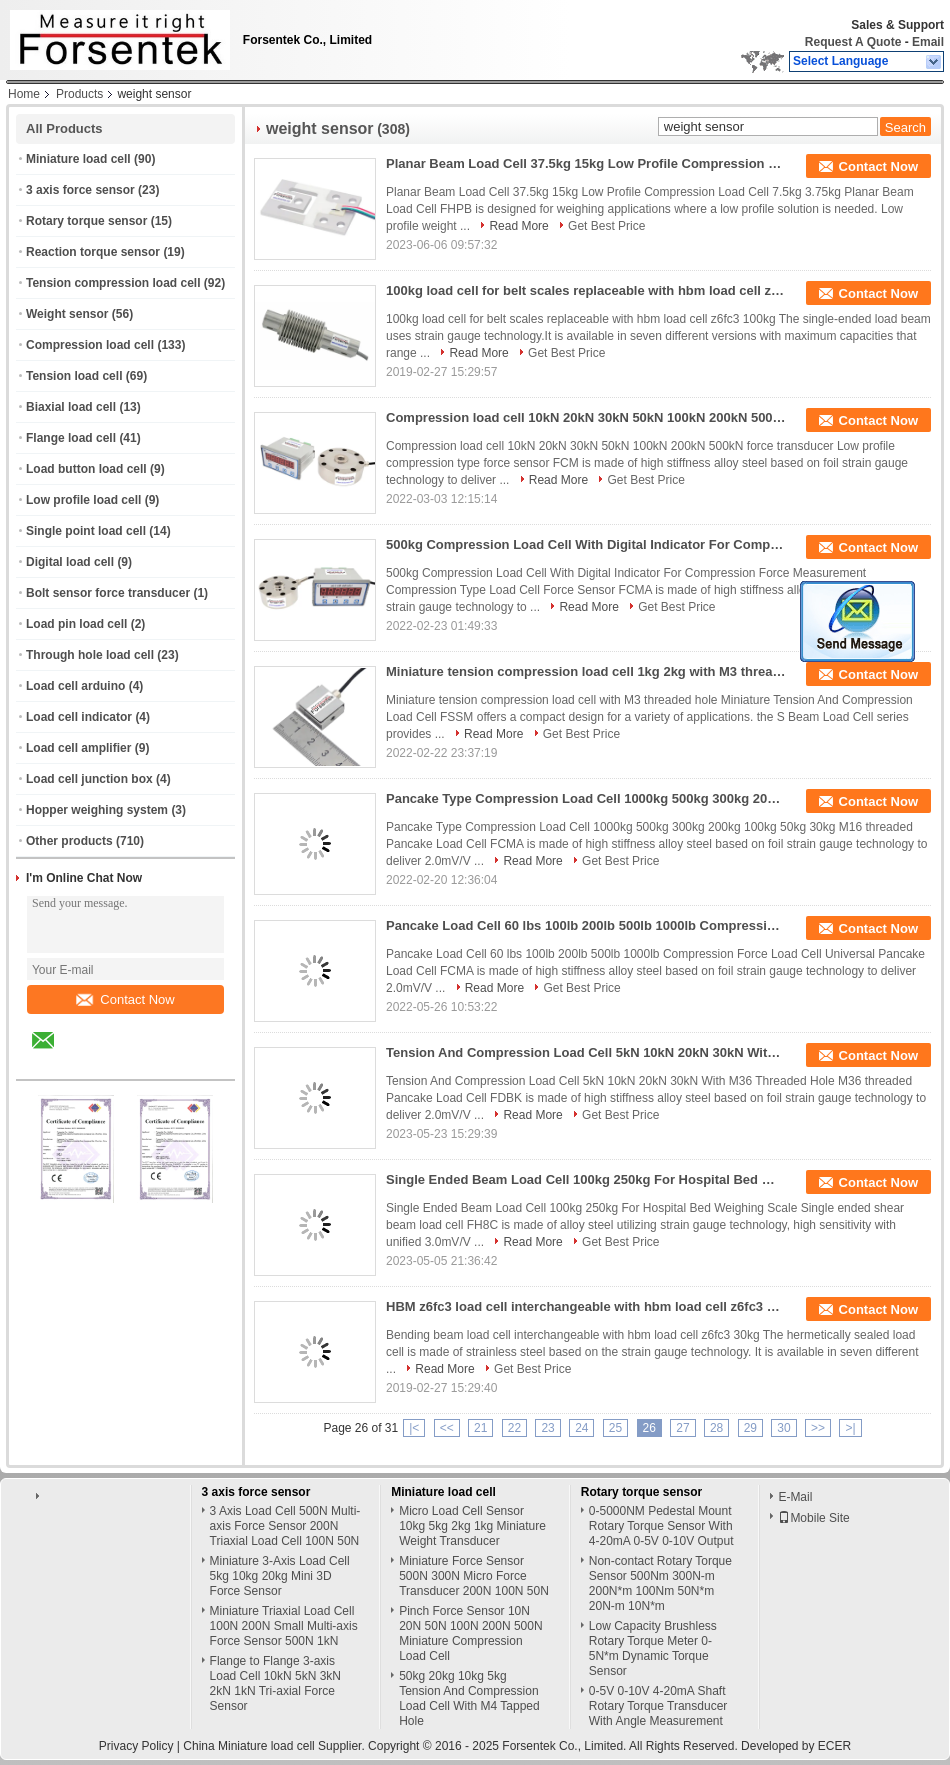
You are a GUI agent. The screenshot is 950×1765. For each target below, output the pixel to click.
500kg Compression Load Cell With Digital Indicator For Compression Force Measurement (586, 544)
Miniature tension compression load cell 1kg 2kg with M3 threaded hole (586, 671)
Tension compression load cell (113, 283)
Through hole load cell (90, 655)
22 (514, 1428)
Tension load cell (74, 376)
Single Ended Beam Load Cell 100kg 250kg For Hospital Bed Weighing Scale (586, 1179)
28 (716, 1428)
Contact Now (125, 999)
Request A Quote (853, 42)
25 (615, 1428)
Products (79, 94)
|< (414, 1428)
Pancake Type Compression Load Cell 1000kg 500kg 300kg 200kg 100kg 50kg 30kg (586, 798)
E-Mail (795, 1497)
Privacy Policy (136, 1746)
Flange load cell (71, 438)
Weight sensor (67, 314)
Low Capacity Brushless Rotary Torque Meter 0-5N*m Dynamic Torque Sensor (653, 1648)
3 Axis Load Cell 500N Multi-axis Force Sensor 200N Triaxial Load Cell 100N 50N (285, 1526)
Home (24, 94)
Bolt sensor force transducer (108, 593)
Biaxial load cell (71, 407)
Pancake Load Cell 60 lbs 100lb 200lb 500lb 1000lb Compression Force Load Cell (586, 925)
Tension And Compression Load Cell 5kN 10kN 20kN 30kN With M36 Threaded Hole (586, 1052)
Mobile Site (813, 1518)
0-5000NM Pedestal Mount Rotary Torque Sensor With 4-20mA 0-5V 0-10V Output (661, 1526)
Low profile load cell (83, 500)
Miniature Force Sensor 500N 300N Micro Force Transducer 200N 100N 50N (474, 1576)
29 (750, 1428)
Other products (69, 841)
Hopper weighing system (97, 810)
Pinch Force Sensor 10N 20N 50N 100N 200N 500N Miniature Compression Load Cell (470, 1633)
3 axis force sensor (80, 190)
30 (783, 1428)
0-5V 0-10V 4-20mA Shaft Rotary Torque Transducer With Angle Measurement (658, 1706)
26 (649, 1428)
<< (447, 1428)
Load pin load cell (76, 624)
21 (480, 1428)
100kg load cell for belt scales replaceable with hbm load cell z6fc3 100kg (586, 290)
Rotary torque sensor (86, 221)
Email (928, 42)
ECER (834, 1746)
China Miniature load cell (248, 1746)
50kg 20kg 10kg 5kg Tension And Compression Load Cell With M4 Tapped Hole (469, 1698)
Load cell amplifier (78, 748)
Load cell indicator (79, 717)
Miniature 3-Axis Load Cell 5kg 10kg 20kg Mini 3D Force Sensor (280, 1576)
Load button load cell (86, 469)
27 (682, 1428)
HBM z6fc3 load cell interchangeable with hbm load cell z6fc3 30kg (586, 1306)
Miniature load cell (78, 159)
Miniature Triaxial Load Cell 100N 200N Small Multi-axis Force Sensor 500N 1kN (284, 1626)
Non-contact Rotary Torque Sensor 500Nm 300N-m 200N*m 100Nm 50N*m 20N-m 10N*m (660, 1583)
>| (850, 1428)
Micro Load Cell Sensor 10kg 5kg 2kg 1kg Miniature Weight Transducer (472, 1526)
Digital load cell (70, 562)
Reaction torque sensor (93, 252)
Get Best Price (606, 226)
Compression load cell (90, 345)
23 (547, 1428)
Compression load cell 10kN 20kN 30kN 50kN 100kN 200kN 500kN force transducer (586, 417)
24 (581, 1428)
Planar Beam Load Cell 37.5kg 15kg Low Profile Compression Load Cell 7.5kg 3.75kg (586, 163)
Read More (518, 226)
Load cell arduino (75, 686)
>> (818, 1428)
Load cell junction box (89, 779)
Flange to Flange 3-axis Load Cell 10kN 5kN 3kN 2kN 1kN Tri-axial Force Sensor (275, 1683)
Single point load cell (86, 531)
